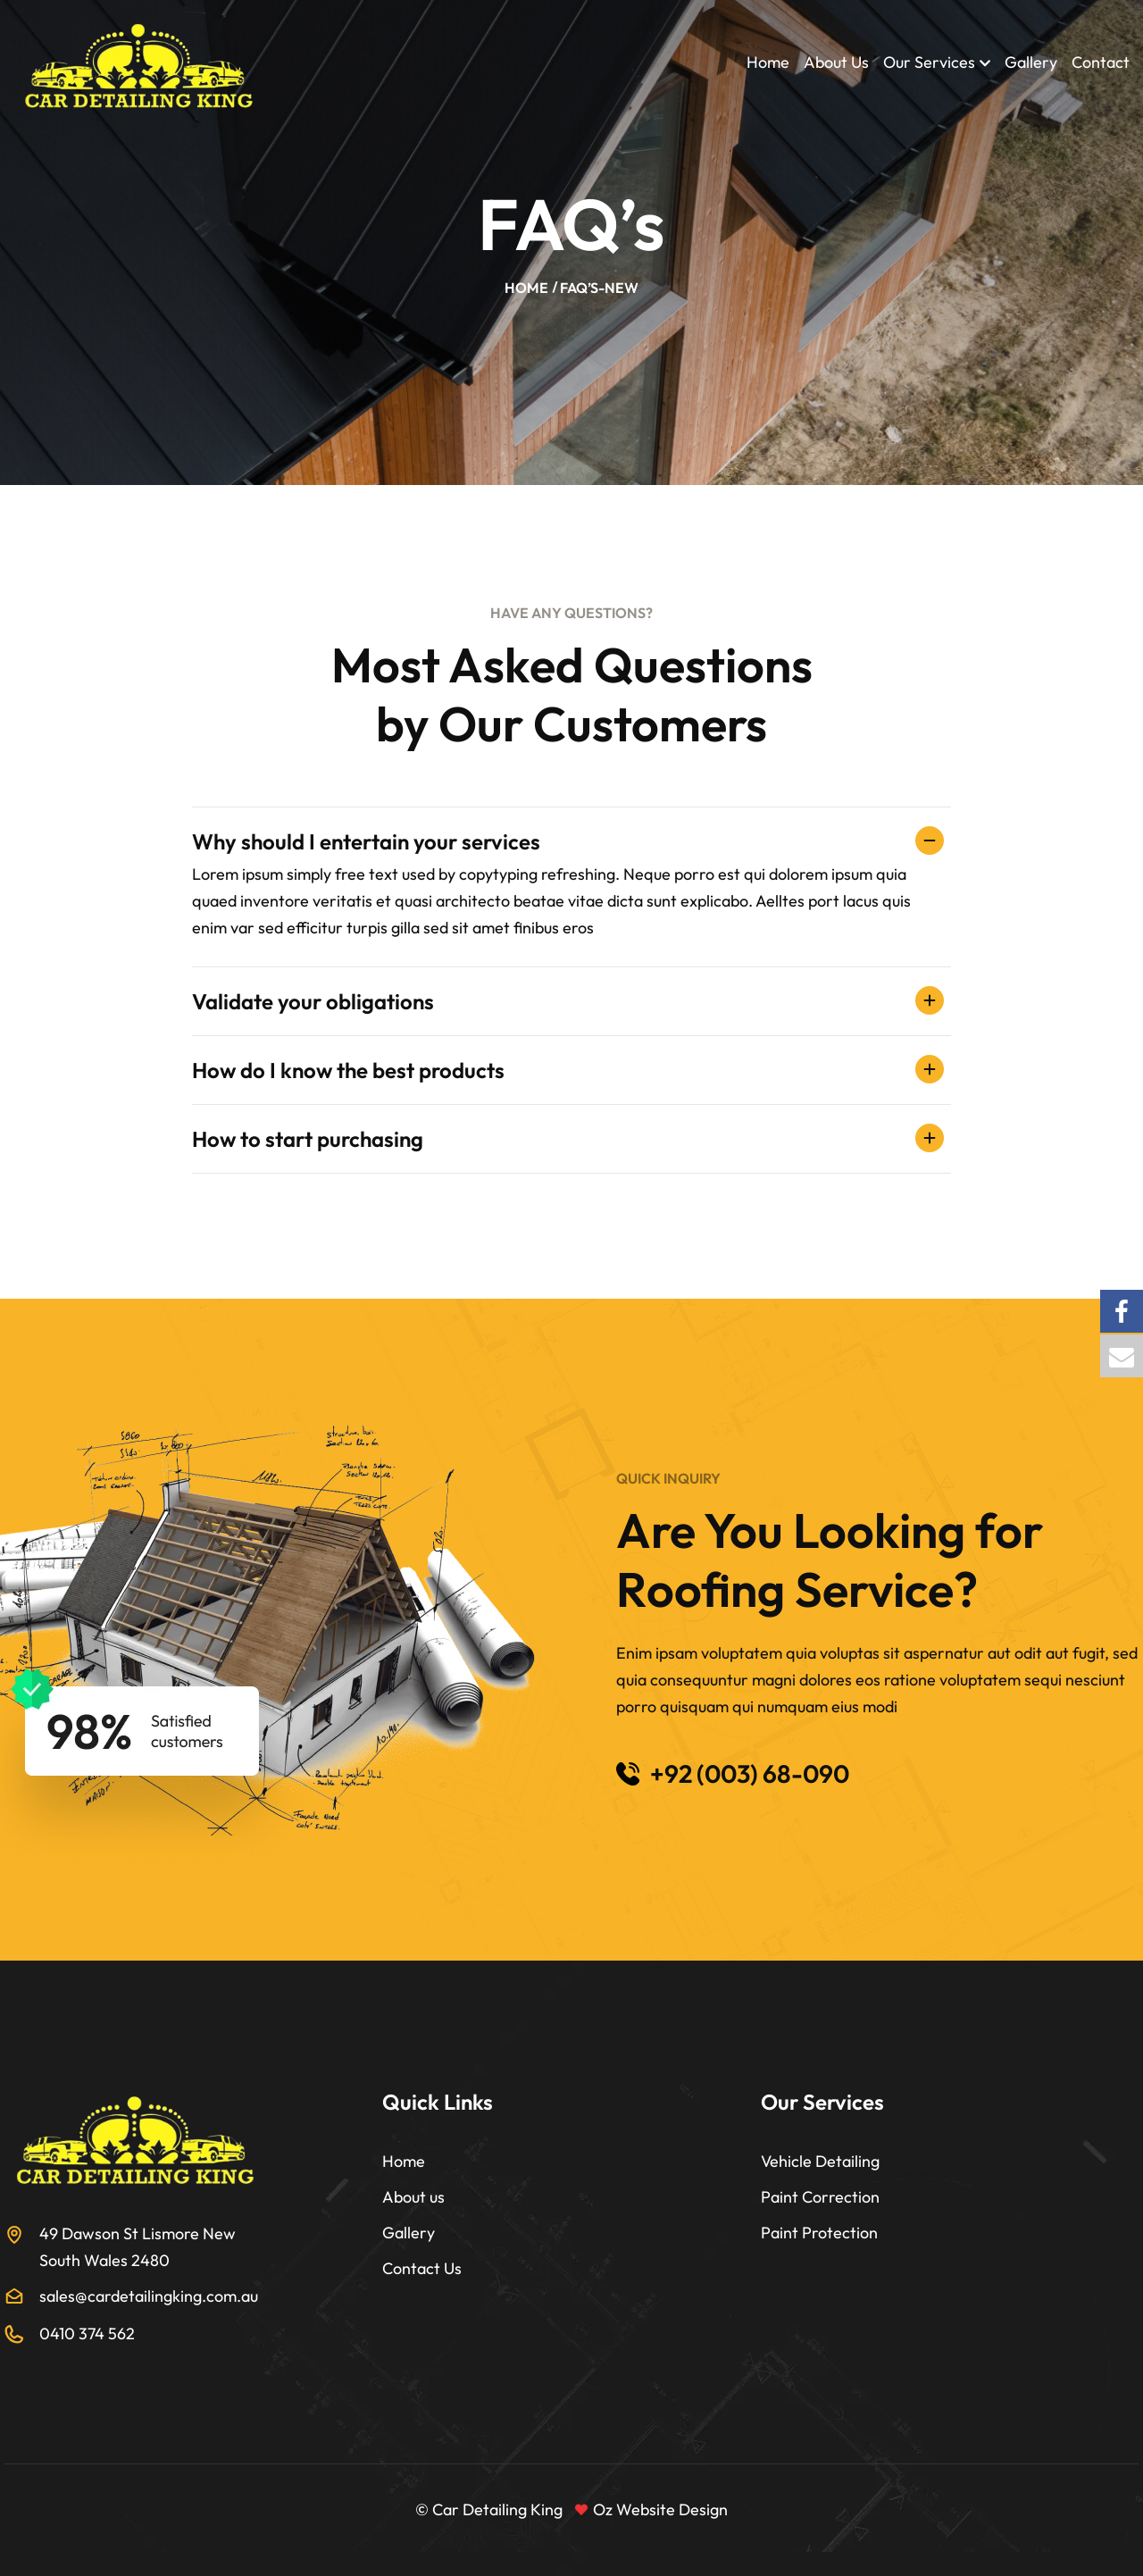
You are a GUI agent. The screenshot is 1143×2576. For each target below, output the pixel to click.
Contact (1101, 62)
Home (768, 62)
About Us (836, 62)
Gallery (1031, 62)
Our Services (929, 62)
